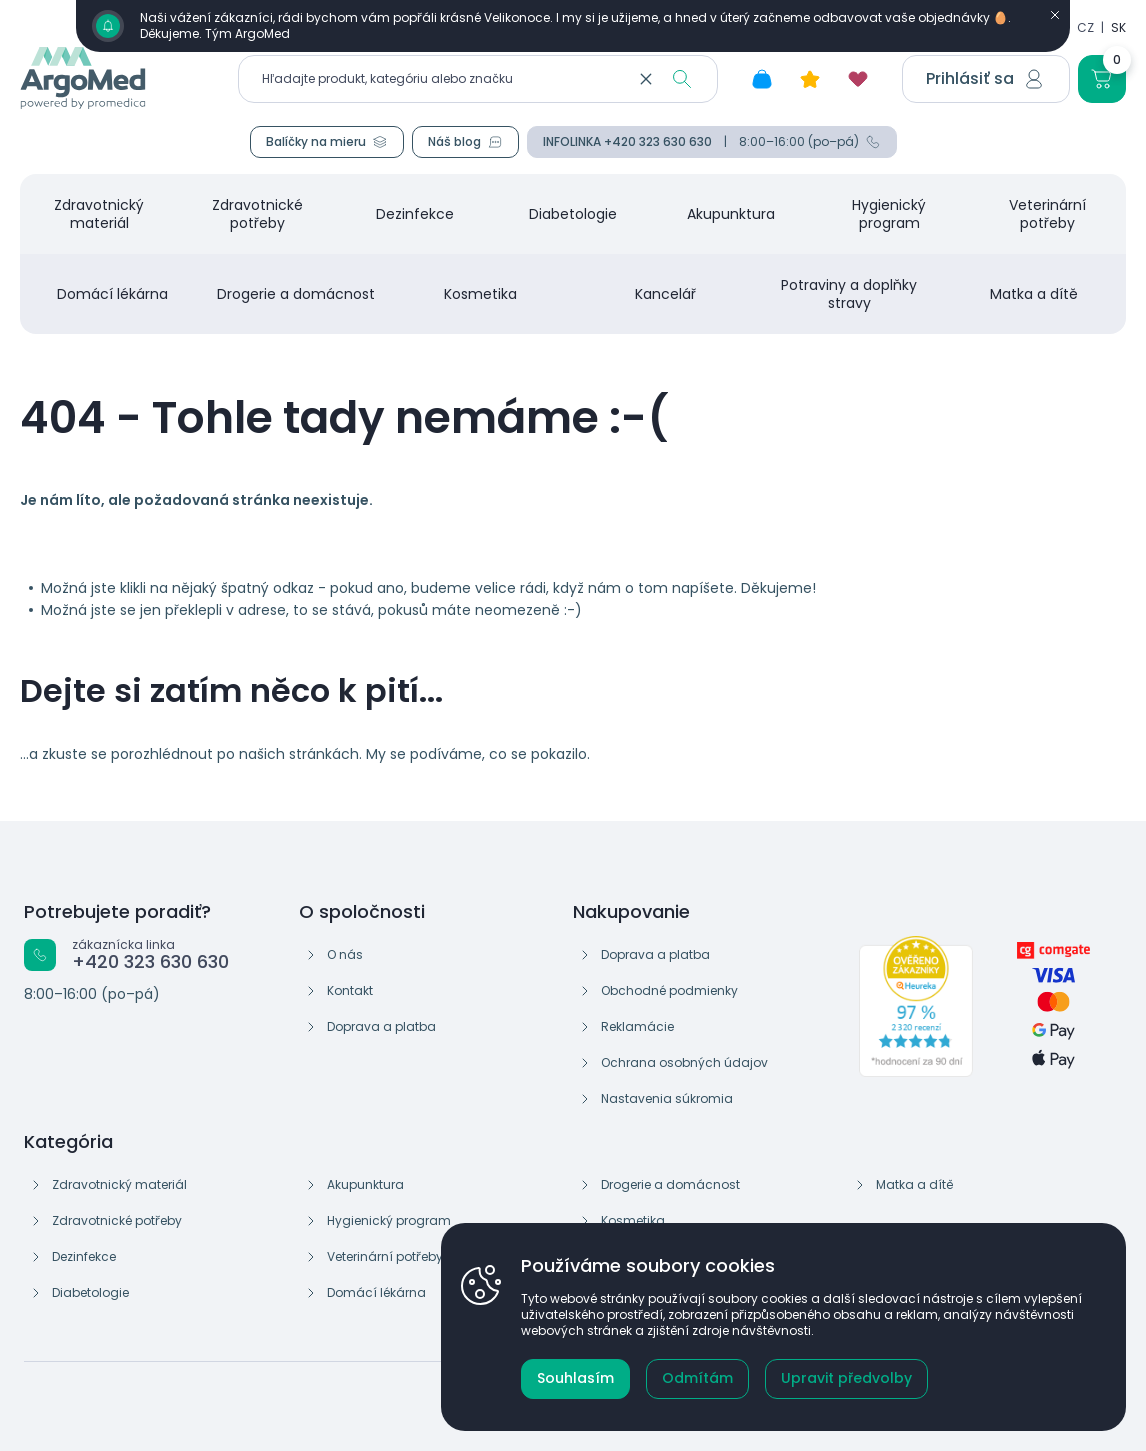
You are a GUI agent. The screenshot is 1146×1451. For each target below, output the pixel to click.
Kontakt (350, 990)
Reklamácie (637, 1026)
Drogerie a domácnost (670, 1184)
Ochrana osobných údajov (684, 1062)
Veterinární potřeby (385, 1256)
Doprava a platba (381, 1026)
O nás (345, 954)
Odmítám (697, 1378)
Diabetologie (90, 1292)
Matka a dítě (914, 1184)
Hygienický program (389, 1220)
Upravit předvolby (846, 1378)
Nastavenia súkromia (667, 1098)
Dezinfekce (84, 1256)
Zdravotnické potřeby (117, 1220)
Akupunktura (365, 1184)
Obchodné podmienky (669, 990)
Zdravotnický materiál (119, 1184)
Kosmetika (633, 1220)
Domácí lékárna (376, 1292)
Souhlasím (575, 1378)
